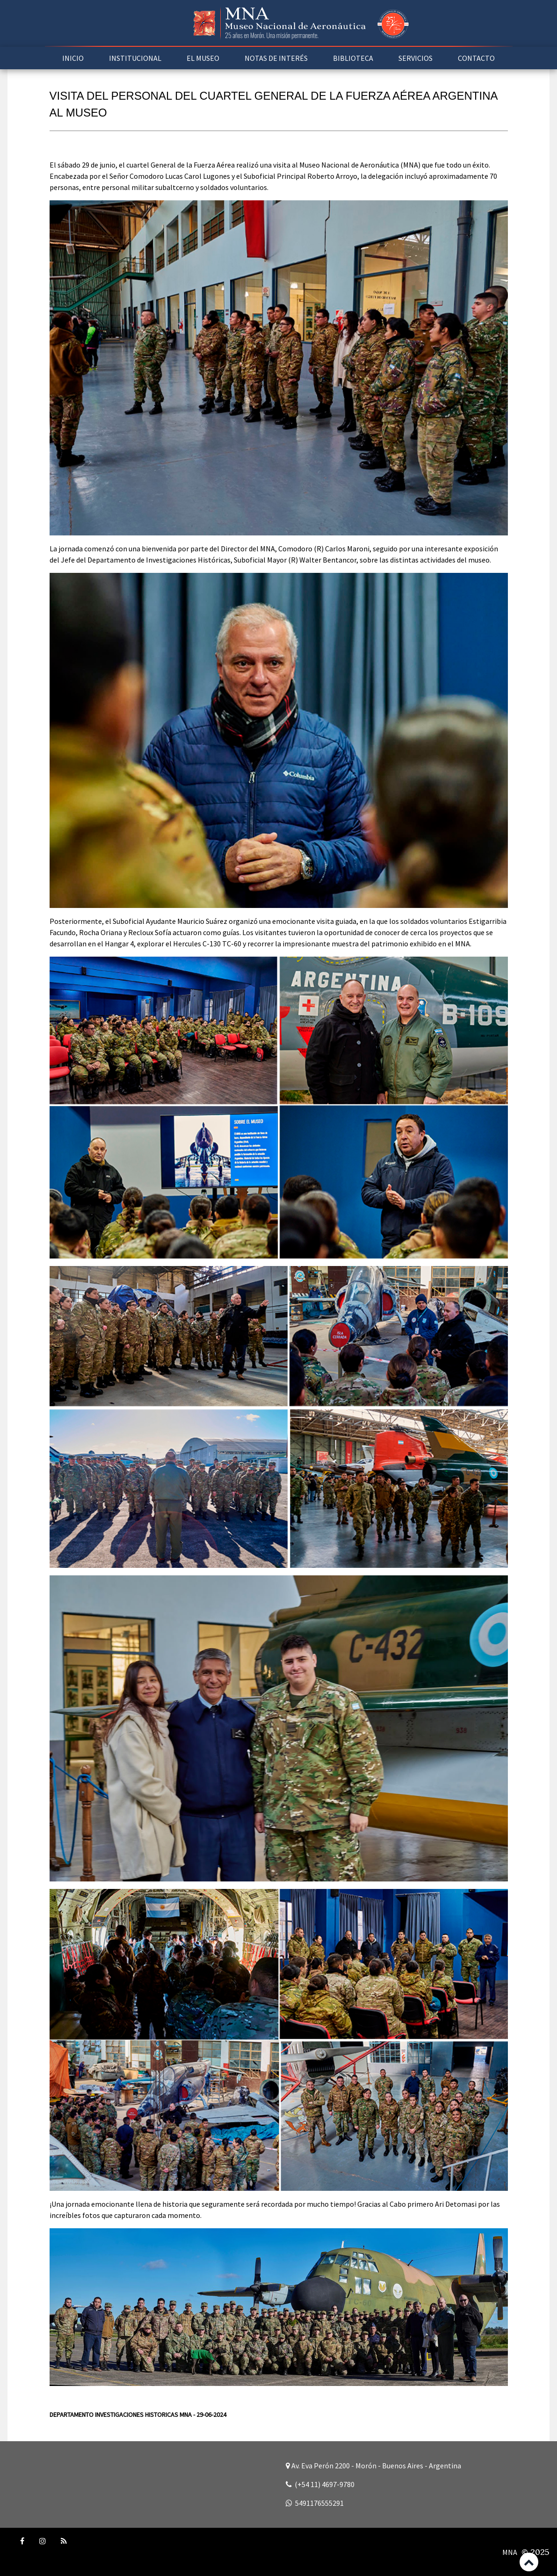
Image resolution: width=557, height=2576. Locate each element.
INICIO (73, 58)
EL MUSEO (203, 58)
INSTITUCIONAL (135, 58)
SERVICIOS (415, 58)
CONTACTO (476, 58)
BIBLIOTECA (353, 58)
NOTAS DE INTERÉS (276, 58)
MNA (509, 2552)
